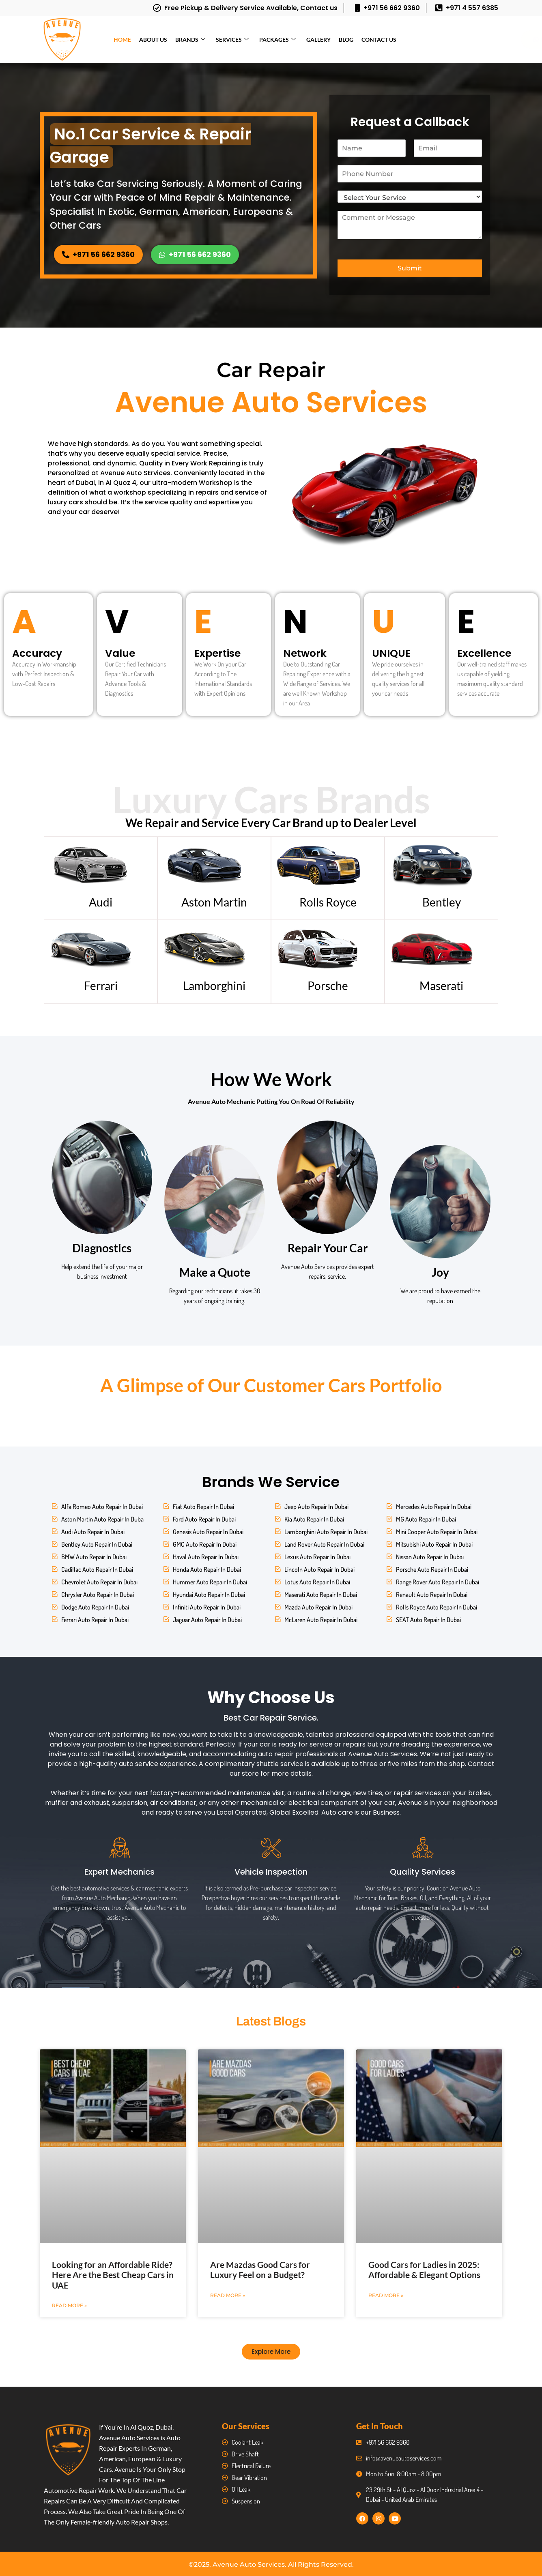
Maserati (441, 985)
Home (122, 39)
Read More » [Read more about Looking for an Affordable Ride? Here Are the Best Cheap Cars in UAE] (69, 2305)
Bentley (441, 902)
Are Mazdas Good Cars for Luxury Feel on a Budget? (260, 2269)
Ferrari (101, 985)
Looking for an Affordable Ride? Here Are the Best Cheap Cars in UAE (113, 2274)
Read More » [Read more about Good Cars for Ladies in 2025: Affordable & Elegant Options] (385, 2295)
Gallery (318, 39)
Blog (346, 39)
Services (232, 39)
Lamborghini (214, 985)
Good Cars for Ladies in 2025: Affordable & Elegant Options (424, 2269)
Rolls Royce (328, 902)
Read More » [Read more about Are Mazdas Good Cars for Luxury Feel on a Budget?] (227, 2295)
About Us (153, 39)
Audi (100, 902)
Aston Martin (214, 902)
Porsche (328, 985)
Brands (190, 39)
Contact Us (378, 39)
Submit (410, 268)
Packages (277, 39)
